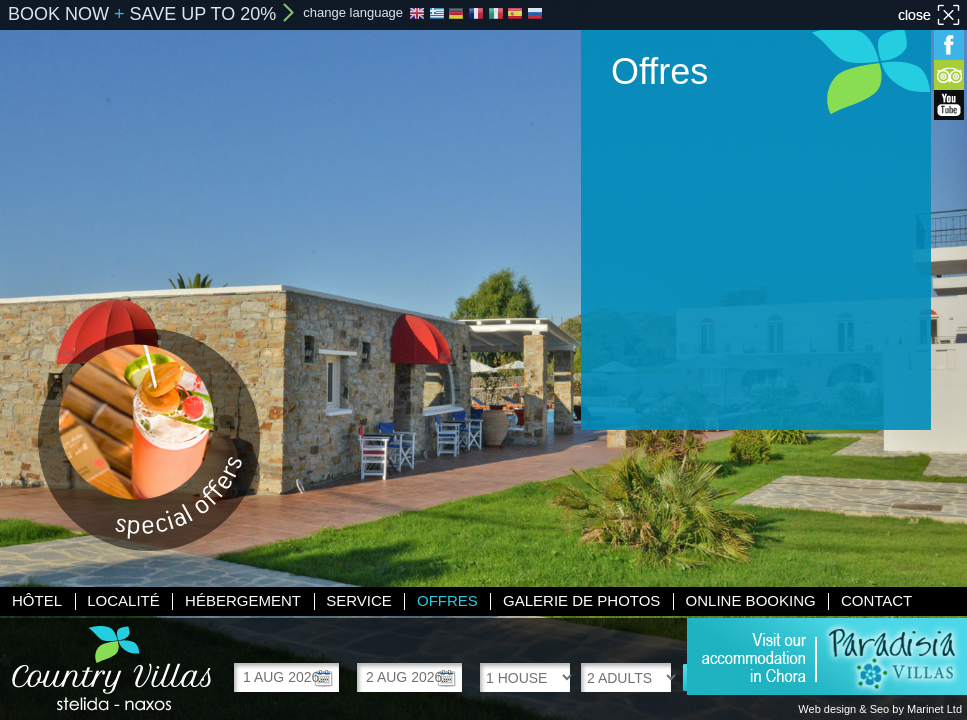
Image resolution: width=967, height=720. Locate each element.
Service (359, 600)
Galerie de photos (581, 600)
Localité (123, 600)
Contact (876, 600)
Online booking (751, 600)
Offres (447, 600)
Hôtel (37, 600)
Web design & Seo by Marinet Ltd (880, 709)
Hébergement (243, 600)
